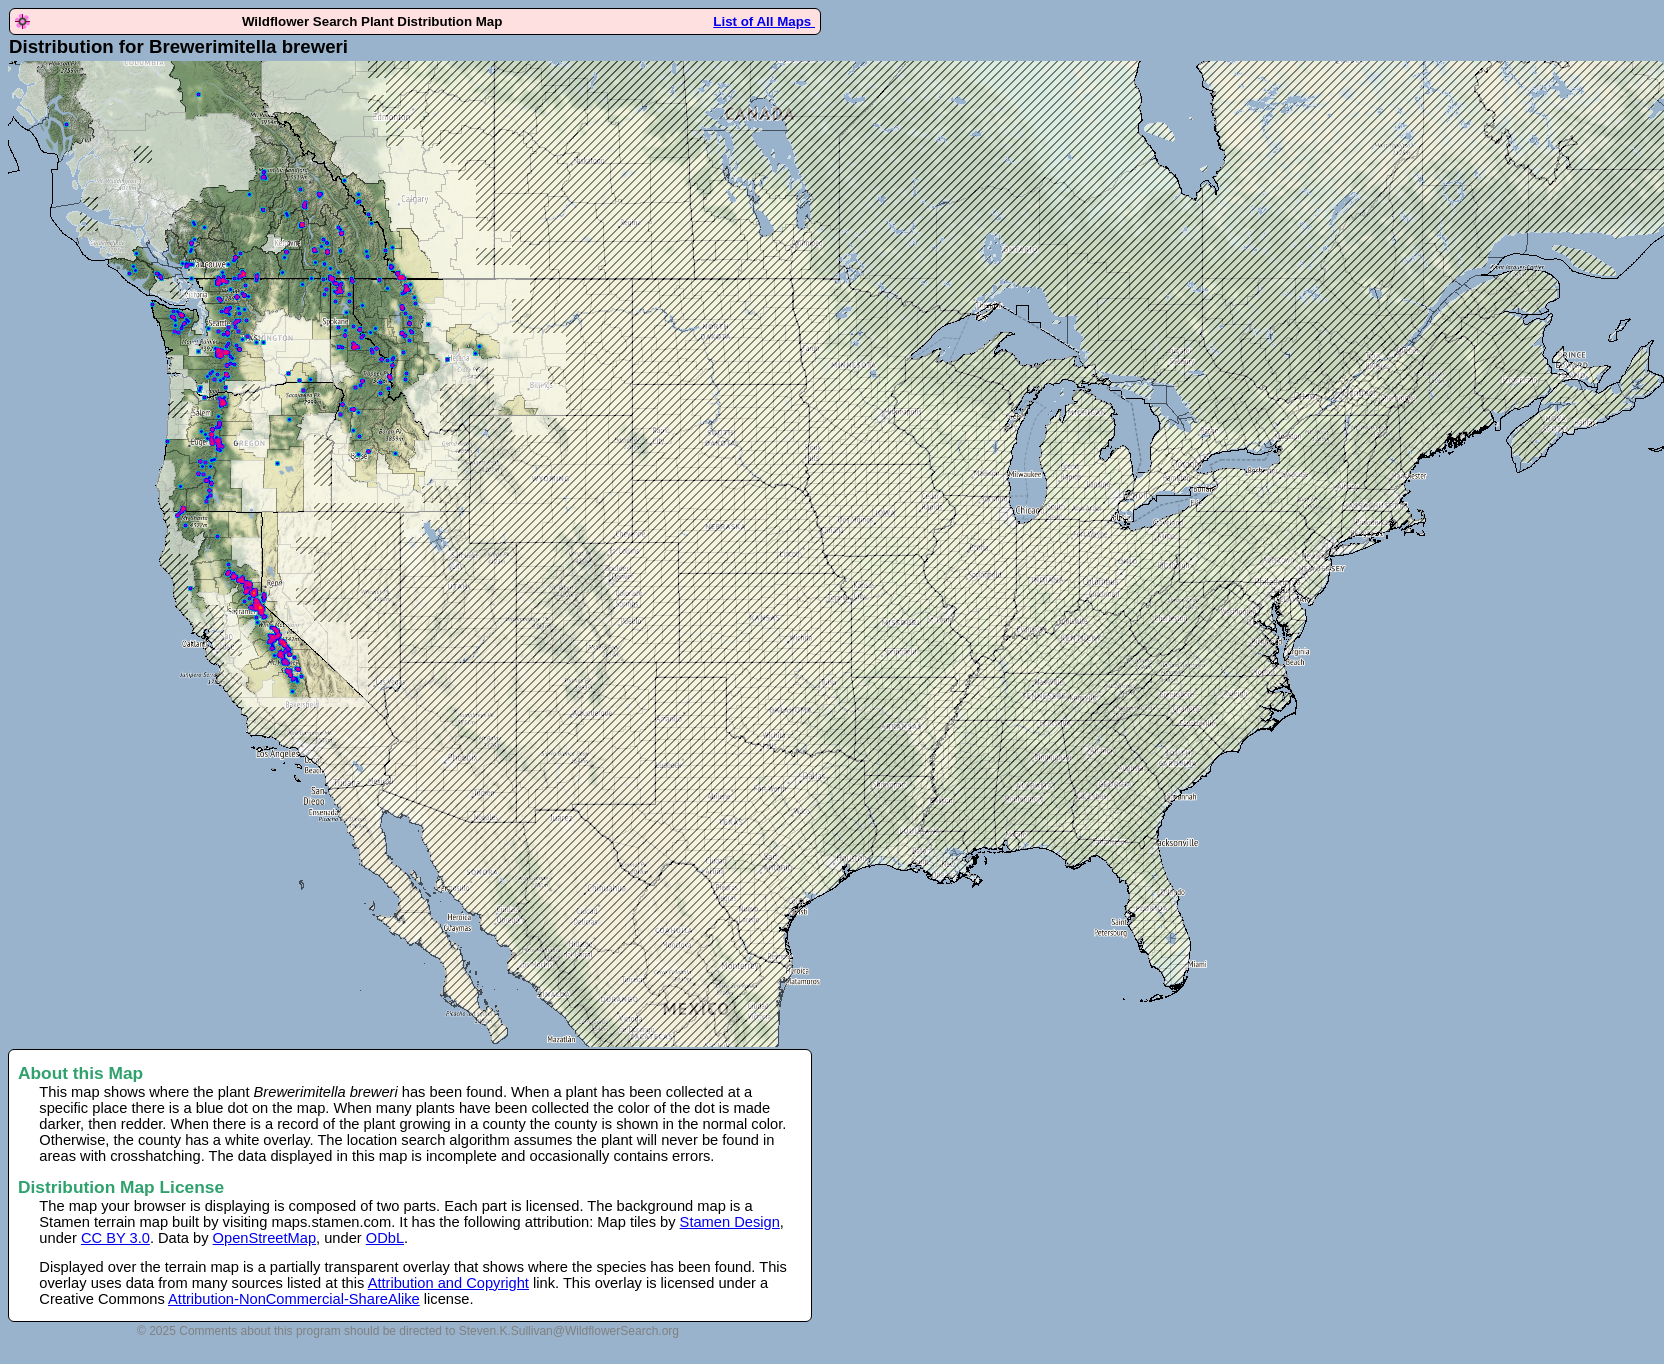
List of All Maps (764, 21)
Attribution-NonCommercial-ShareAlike (294, 1299)
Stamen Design (730, 1222)
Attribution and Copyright (448, 1283)
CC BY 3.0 (115, 1238)
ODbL (385, 1238)
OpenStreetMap (264, 1238)
